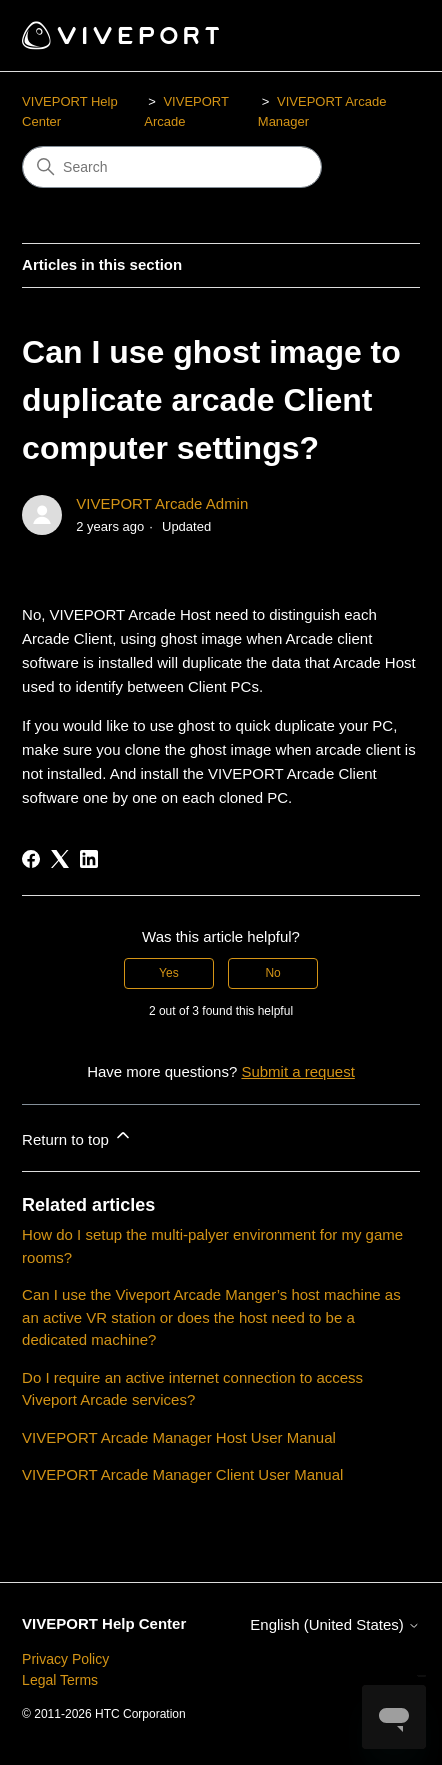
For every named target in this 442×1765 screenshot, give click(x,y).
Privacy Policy (65, 1659)
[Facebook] (31, 859)
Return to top (77, 1136)
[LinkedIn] (89, 859)
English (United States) (335, 1624)
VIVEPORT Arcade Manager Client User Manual (182, 1474)
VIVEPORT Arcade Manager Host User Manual (179, 1437)
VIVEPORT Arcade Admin (162, 503)
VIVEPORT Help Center (104, 1623)
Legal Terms (60, 1680)
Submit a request (297, 1071)
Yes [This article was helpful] (169, 973)
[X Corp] (60, 859)
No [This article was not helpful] (272, 973)
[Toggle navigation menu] (384, 36)
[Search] (172, 167)
